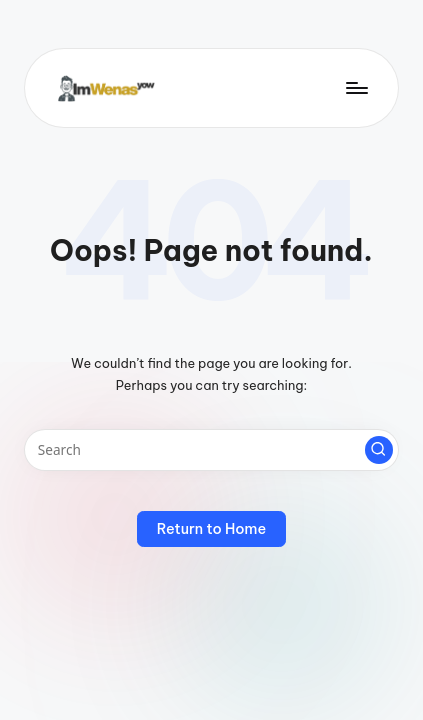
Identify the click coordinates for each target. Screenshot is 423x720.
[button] (379, 450)
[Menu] (356, 87)
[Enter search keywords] (211, 450)
